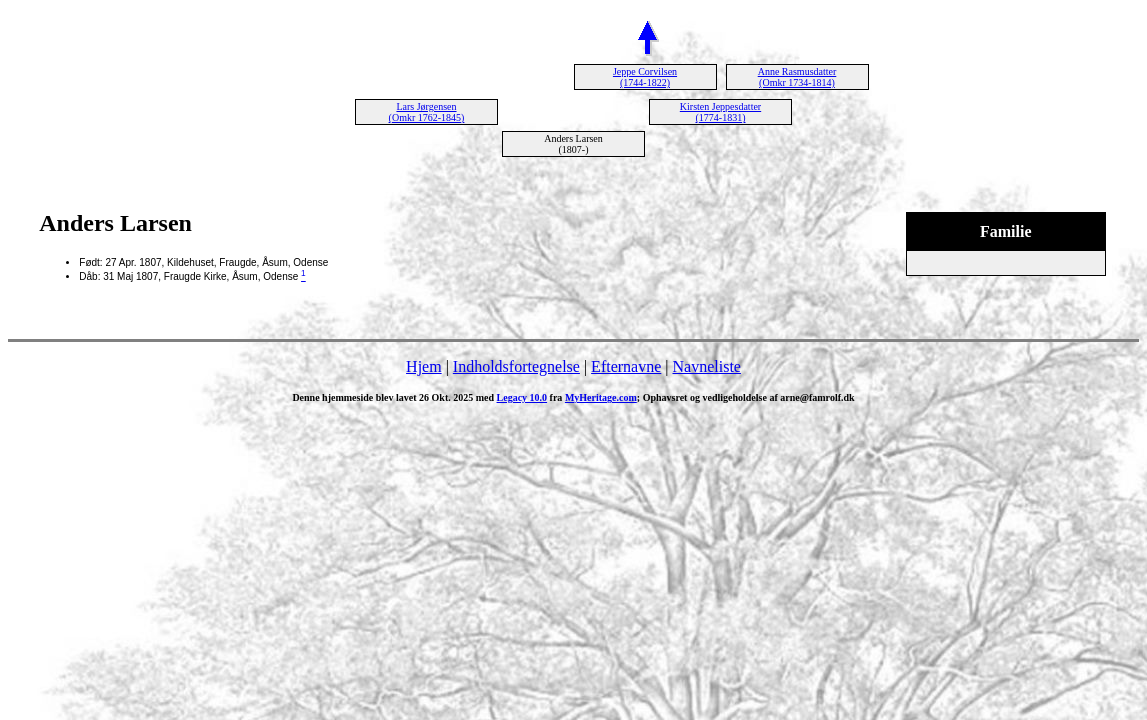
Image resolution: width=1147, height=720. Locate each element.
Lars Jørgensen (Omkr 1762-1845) (427, 112)
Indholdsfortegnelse (516, 366)
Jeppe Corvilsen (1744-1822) (645, 77)
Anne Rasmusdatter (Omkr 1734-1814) (797, 77)
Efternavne (626, 366)
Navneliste (707, 366)
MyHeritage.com (601, 397)
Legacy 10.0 (522, 397)
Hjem (424, 366)
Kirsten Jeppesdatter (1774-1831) (720, 112)
